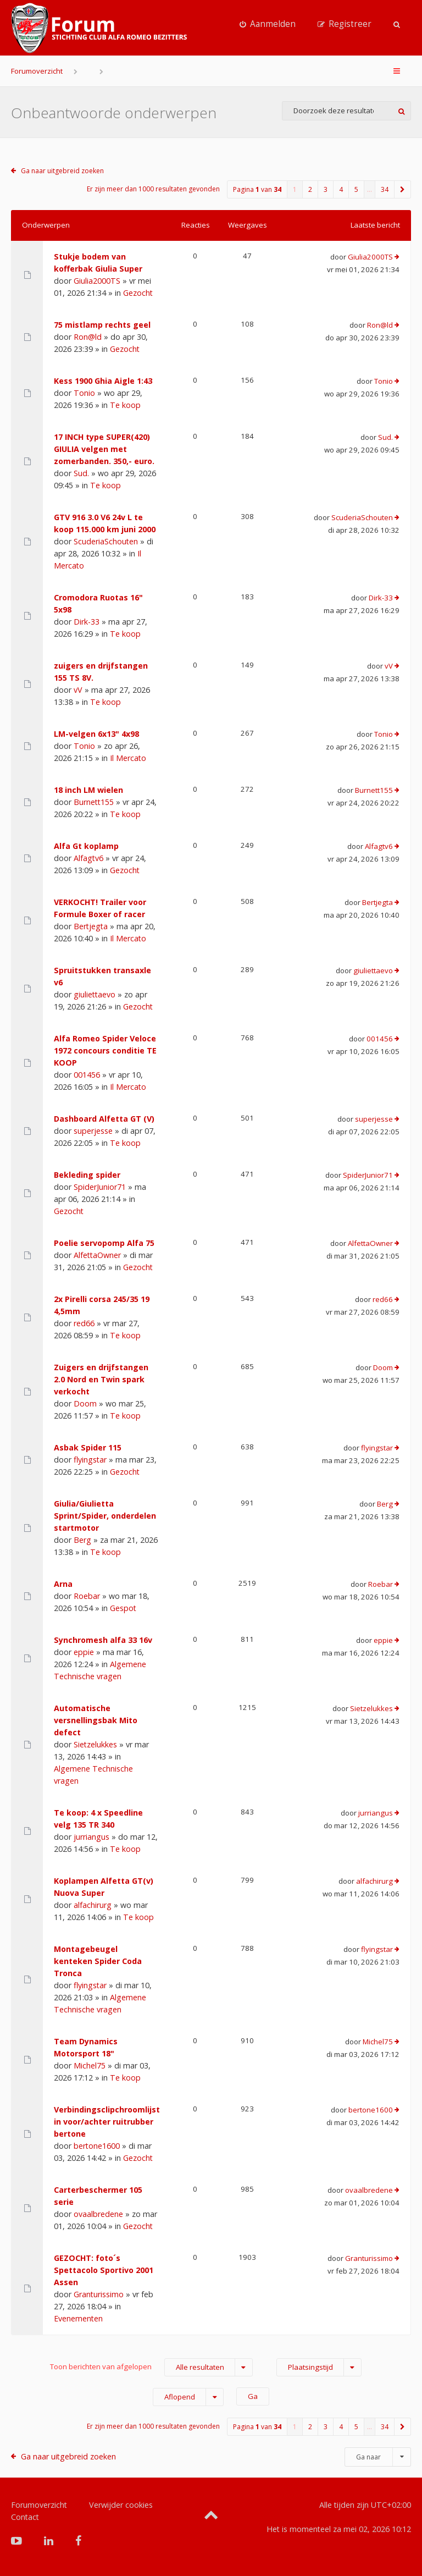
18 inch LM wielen (88, 790)
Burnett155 (94, 802)
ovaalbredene (98, 2214)
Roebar (87, 1596)
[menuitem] (268, 24)
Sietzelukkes (95, 1744)
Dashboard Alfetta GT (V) (104, 1118)
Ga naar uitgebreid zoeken (62, 170)
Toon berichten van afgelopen (151, 2367)
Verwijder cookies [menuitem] (121, 2505)
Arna (63, 1584)
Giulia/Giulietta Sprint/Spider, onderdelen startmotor (105, 1515)
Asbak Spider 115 (87, 1447)
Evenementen (78, 2318)
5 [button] (356, 189)
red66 (84, 1323)
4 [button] (341, 189)
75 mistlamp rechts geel (102, 324)
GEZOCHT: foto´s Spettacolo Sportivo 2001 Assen (103, 2270)
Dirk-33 (86, 621)
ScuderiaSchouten (106, 541)
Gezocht (138, 293)
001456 (87, 1074)
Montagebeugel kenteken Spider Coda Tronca (98, 1961)
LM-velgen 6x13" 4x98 (96, 734)
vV (78, 690)
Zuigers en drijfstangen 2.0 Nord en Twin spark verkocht (101, 1379)
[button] (403, 189)
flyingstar (90, 1459)
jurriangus (91, 1837)
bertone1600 (97, 2146)
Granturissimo (99, 2294)
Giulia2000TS (97, 280)
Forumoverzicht (37, 71)
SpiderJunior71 (100, 1187)
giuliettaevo (94, 994)
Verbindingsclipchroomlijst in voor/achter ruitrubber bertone (107, 2121)
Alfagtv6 (88, 858)
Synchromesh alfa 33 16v (103, 1640)
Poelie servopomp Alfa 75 (104, 1243)
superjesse (93, 1131)
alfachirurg (93, 1905)
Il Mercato (128, 758)
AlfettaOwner (97, 1255)
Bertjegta (91, 926)
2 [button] (310, 189)
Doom (85, 1403)
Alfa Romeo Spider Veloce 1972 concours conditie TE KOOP (105, 1050)
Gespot (123, 1608)
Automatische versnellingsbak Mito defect (95, 1720)
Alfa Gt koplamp (86, 846)
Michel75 (90, 2065)
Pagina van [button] (257, 189)
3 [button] (325, 189)
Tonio (84, 393)
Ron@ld (88, 337)
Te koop (125, 405)
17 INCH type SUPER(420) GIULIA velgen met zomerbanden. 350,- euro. (104, 449)
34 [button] (384, 189)
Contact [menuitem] (25, 2517)
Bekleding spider (87, 1175)
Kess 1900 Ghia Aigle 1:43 (103, 381)
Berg (82, 1540)
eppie (84, 1652)
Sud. (81, 473)
